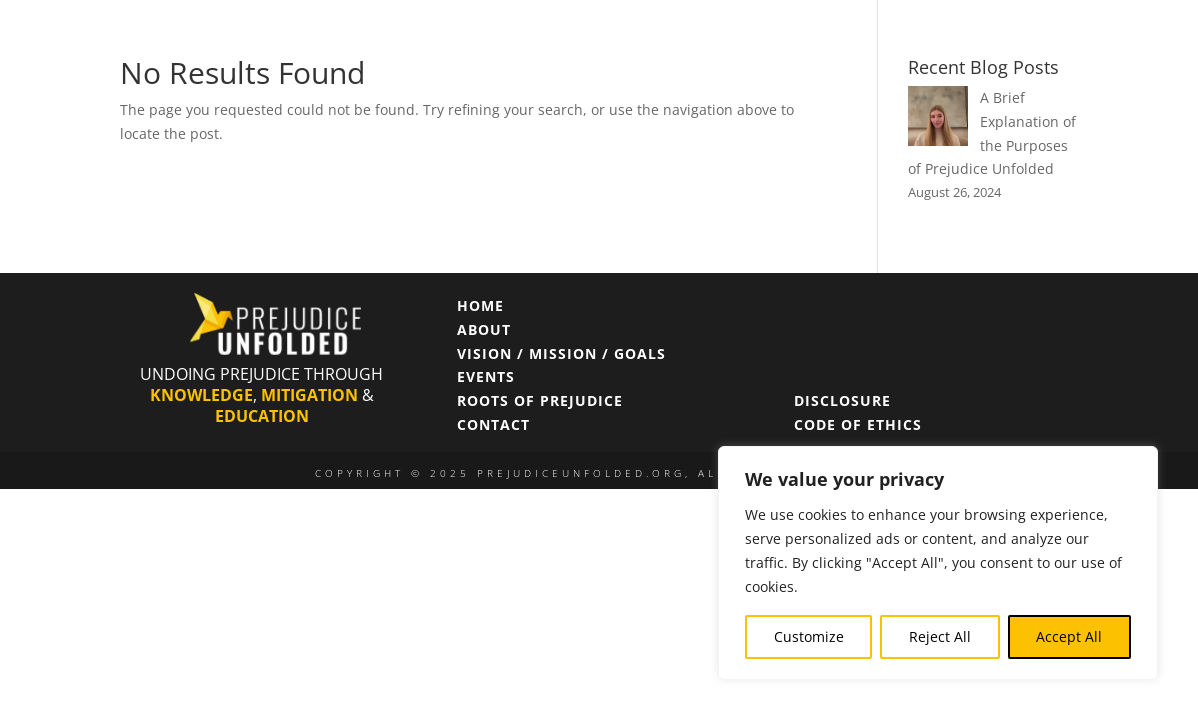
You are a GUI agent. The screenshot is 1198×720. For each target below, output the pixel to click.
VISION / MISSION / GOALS (561, 353)
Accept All (1069, 636)
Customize (809, 636)
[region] (938, 563)
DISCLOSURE (842, 400)
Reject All (940, 636)
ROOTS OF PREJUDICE (540, 400)
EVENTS (486, 376)
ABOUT (484, 329)
